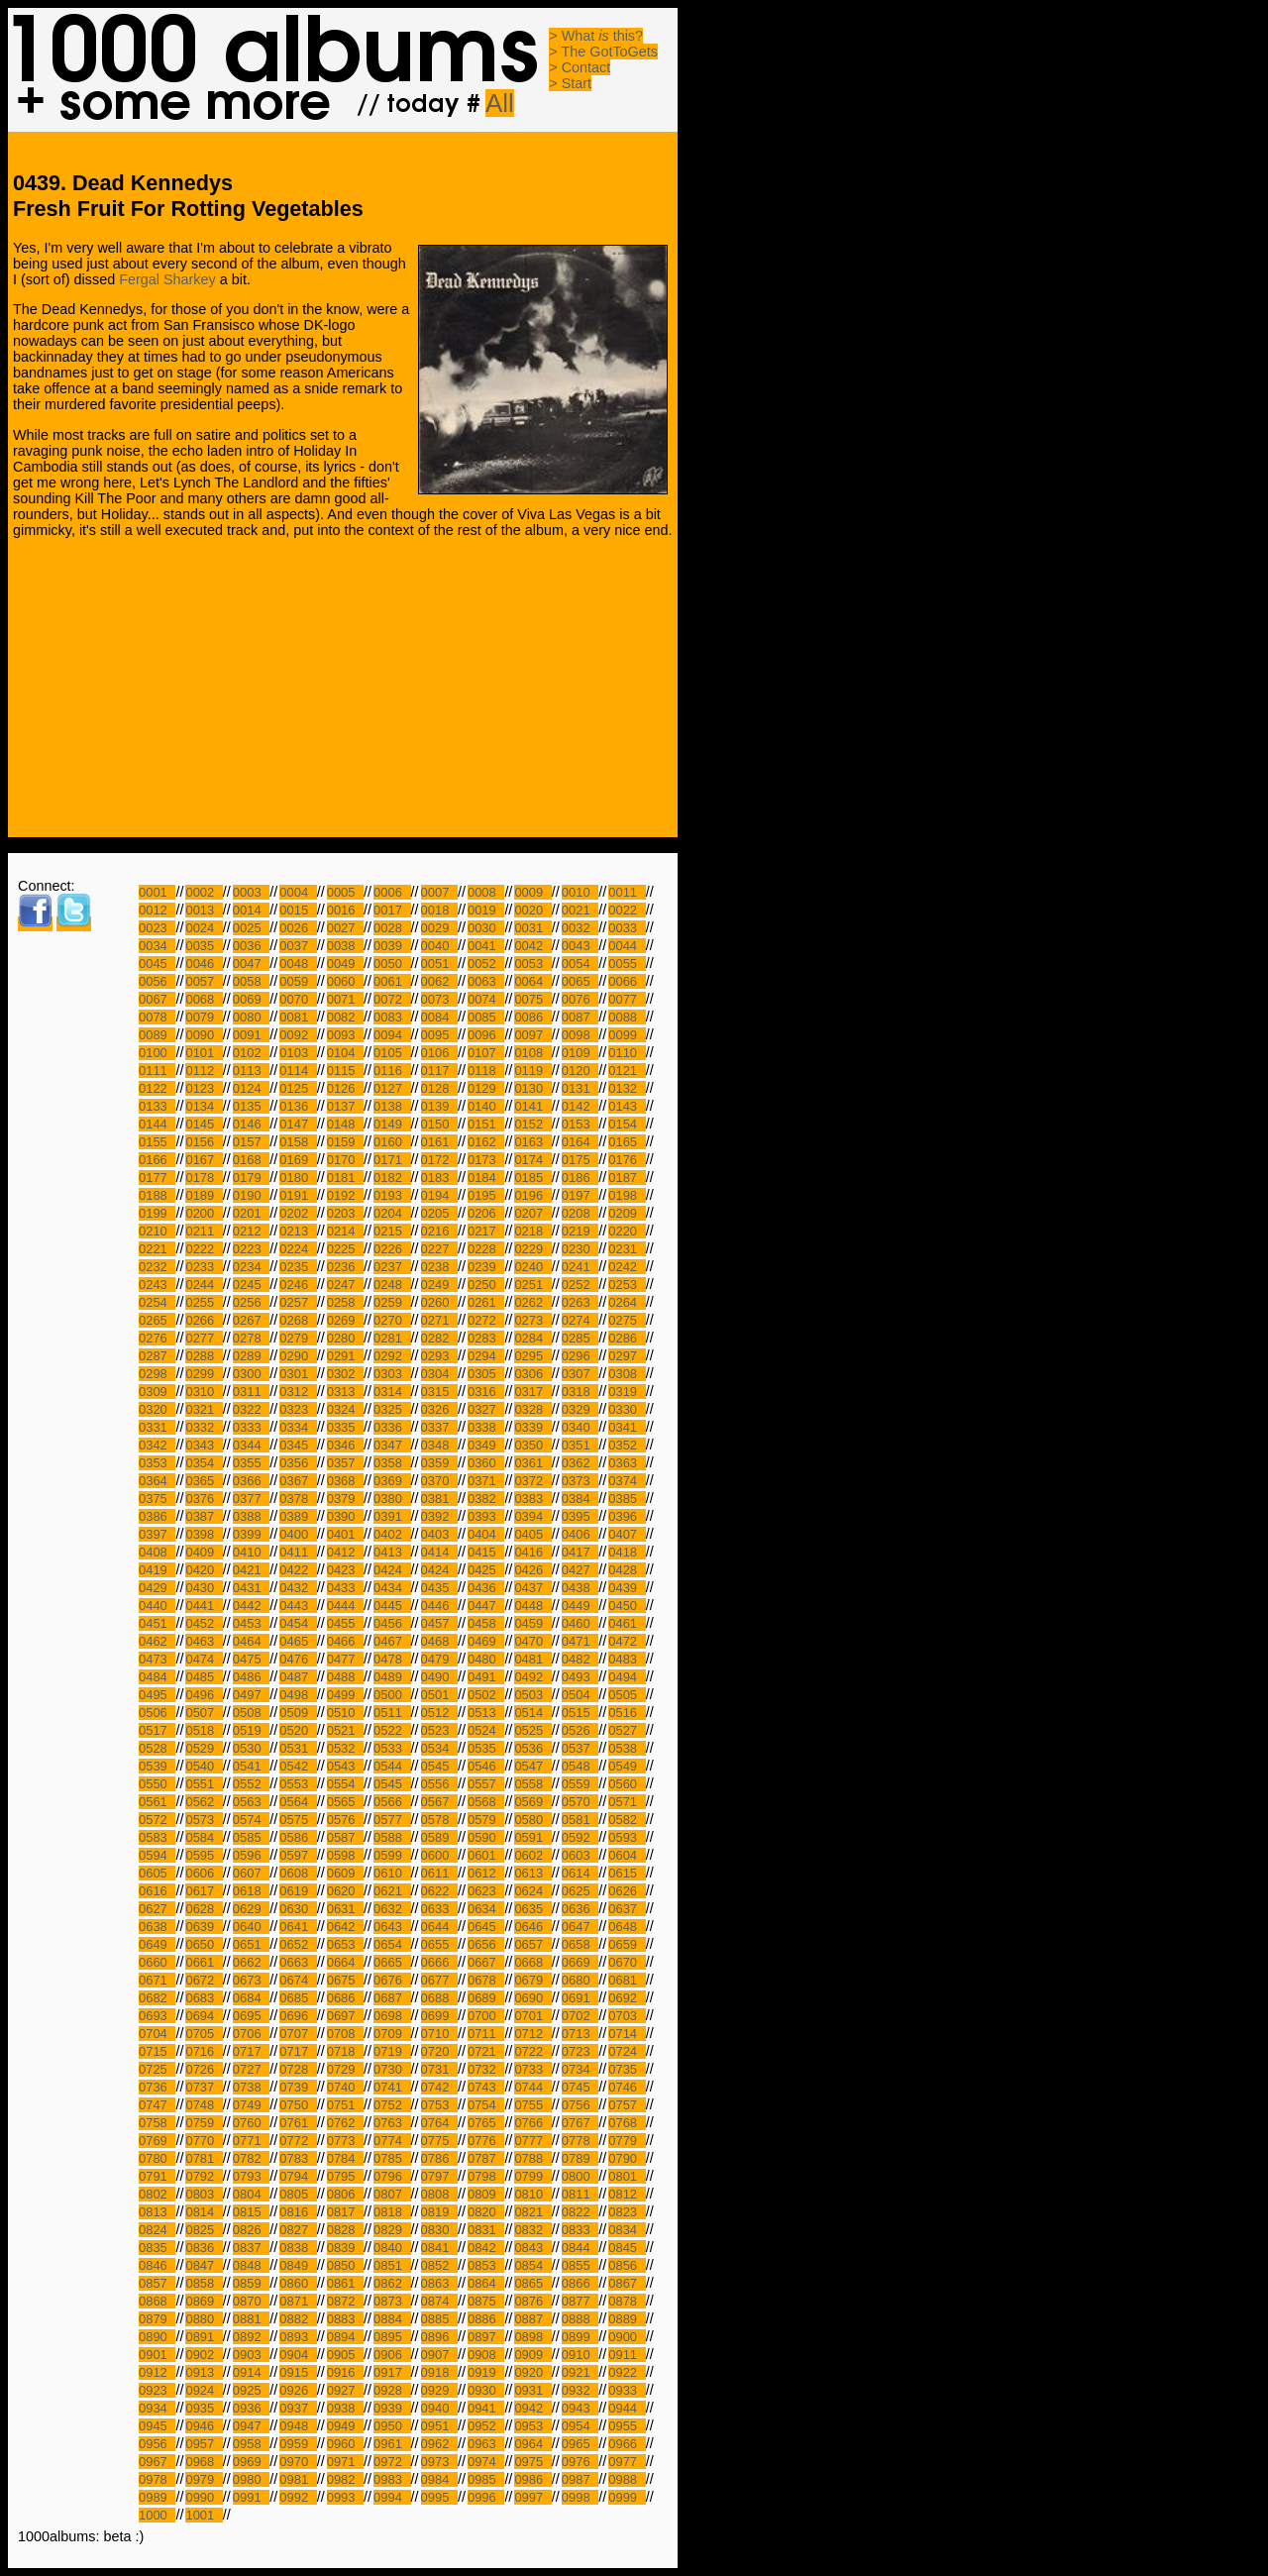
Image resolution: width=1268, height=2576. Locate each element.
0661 (203, 1962)
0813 (157, 2211)
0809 (486, 2194)
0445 (391, 1605)
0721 (486, 2051)
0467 (391, 1641)
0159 (345, 1141)
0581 (580, 1819)
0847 (203, 2265)
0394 (532, 1516)
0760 (251, 2122)
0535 (486, 1748)
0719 (391, 2051)
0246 (297, 1284)
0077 (626, 999)
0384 (580, 1498)
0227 (439, 1248)
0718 (345, 2051)
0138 (391, 1106)
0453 (251, 1623)
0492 (532, 1676)
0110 (626, 1052)
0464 (251, 1641)
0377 (251, 1498)
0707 (297, 2033)
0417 (580, 1552)
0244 (203, 1284)
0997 (532, 2497)
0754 (486, 2104)
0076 (580, 999)
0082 (345, 1017)
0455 (345, 1623)
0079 (203, 1017)
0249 (439, 1284)
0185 (532, 1177)
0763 (391, 2122)
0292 (391, 1355)
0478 (391, 1659)
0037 (297, 945)
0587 (345, 1837)
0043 (580, 945)
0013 (203, 910)
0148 (345, 1124)
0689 (486, 1997)
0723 (580, 2051)
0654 (391, 1944)
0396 (626, 1516)
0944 (626, 2408)
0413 (391, 1552)
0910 (580, 2354)
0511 (391, 1712)
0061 (391, 981)
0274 (580, 1320)
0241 (580, 1266)
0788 (532, 2158)
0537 (580, 1748)
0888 (580, 2318)
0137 (345, 1106)
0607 (251, 1873)
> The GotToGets (603, 51)
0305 (486, 1373)
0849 (297, 2265)
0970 (297, 2461)
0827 (297, 2229)
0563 (251, 1801)
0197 (580, 1195)
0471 (580, 1641)
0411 (297, 1552)
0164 (580, 1141)
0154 (626, 1124)
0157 (251, 1141)
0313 (345, 1391)
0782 (251, 2158)
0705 (203, 2033)
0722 (532, 2051)
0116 (391, 1070)
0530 (251, 1748)
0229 (532, 1248)
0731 (439, 2069)
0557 (486, 1783)
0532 (345, 1748)
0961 (391, 2443)
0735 (626, 2069)
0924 (203, 2390)
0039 (391, 945)
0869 (203, 2301)
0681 (626, 1980)
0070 (297, 999)
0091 (251, 1034)
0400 (297, 1534)
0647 (580, 1926)
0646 (532, 1926)
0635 (532, 1908)
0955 (626, 2425)
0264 (626, 1302)
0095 (439, 1034)
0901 (157, 2354)
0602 (532, 1855)
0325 (391, 1409)
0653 (345, 1944)
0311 (251, 1391)
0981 (297, 2479)
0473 (157, 1659)
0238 (439, 1266)
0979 (203, 2479)
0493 (580, 1676)
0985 (486, 2479)
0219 (580, 1231)
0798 (486, 2176)
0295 (532, 1355)
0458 (486, 1623)
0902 (203, 2354)
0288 (203, 1355)
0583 (157, 1837)
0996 (486, 2497)
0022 (626, 910)
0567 (439, 1801)
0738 (251, 2087)
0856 (626, 2265)
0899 (580, 2336)
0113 (251, 1070)
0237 (391, 1266)
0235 (297, 1266)
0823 (626, 2211)
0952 (486, 2425)
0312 (297, 1391)
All (499, 103)
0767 (580, 2122)
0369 (391, 1480)
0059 (297, 981)
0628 (203, 1908)
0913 (203, 2372)
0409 (203, 1552)
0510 (345, 1712)
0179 (251, 1177)
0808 (439, 2194)
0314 (391, 1391)
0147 (297, 1124)
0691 (580, 1997)
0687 (391, 1997)
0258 (345, 1302)
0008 (486, 892)
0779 (626, 2140)
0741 (391, 2087)
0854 (532, 2265)
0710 (439, 2033)
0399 (251, 1534)
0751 (345, 2104)
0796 (391, 2176)
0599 (391, 1855)
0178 (203, 1177)
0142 (580, 1106)
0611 (439, 1873)
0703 (626, 2015)
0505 (626, 1694)
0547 (532, 1766)
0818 (391, 2211)
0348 (439, 1445)
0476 (297, 1659)
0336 (391, 1427)
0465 (297, 1641)
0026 (297, 927)
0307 (580, 1373)
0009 (532, 892)
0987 (580, 2479)
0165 (626, 1141)
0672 (203, 1980)
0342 (157, 1445)
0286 (626, 1338)
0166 (157, 1159)
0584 (203, 1837)
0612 (486, 1873)
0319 (626, 1391)
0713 (580, 2033)
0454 (297, 1623)
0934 (157, 2408)
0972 (391, 2461)
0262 (532, 1302)
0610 (391, 1873)
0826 (251, 2229)
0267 (251, 1320)
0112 (203, 1070)
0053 (532, 963)
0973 (439, 2461)
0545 (439, 1766)
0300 (251, 1373)
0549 (626, 1766)
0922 (626, 2372)
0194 (439, 1195)
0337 (439, 1427)
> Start (570, 83)
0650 (203, 1944)
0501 (439, 1694)
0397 (157, 1534)
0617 (203, 1890)
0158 (297, 1141)
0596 (251, 1855)
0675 (345, 1980)
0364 (157, 1480)
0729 (345, 2069)
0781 (203, 2158)
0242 (626, 1266)
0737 (203, 2087)
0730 (391, 2069)
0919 (486, 2372)
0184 (486, 1177)
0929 (439, 2390)
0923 (157, 2390)
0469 (486, 1641)
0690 (532, 1997)
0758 (157, 2122)
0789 (580, 2158)
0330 (626, 1409)
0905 (345, 2354)
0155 (157, 1141)
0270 (391, 1320)
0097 (532, 1034)
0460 (580, 1623)
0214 (345, 1231)
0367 (297, 1480)
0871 (297, 2301)
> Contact (579, 67)
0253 (626, 1284)
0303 (391, 1373)
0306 (532, 1373)
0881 (251, 2318)
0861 (345, 2283)
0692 (626, 1997)
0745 (580, 2087)
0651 (251, 1944)
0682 (157, 1997)
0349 (486, 1445)
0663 (297, 1962)
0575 (297, 1819)
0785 (391, 2158)
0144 (157, 1124)
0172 (439, 1159)
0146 (251, 1124)
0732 (486, 2069)
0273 (532, 1320)
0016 (345, 910)
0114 (297, 1070)
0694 (203, 2015)
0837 (251, 2247)
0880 (203, 2318)
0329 (580, 1409)
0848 (251, 2265)
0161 (439, 1141)
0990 (203, 2497)
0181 (345, 1177)
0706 (251, 2033)
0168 (251, 1159)
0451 (157, 1623)
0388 (251, 1516)
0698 (391, 2015)
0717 (251, 2051)
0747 (157, 2104)
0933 (626, 2390)
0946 (203, 2425)
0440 (157, 1605)
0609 (345, 1873)
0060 (345, 981)
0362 (580, 1462)
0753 (439, 2104)
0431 (251, 1587)
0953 (532, 2425)
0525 (532, 1730)
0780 (157, 2158)
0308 (626, 1373)
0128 (439, 1088)
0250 (486, 1284)
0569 (532, 1801)
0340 (580, 1427)
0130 (532, 1088)
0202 (297, 1213)
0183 (439, 1177)
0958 (251, 2443)
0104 (345, 1052)
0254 (157, 1302)
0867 (626, 2283)
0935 (203, 2408)
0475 (251, 1659)
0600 (439, 1855)
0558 (532, 1783)
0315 (439, 1391)
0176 (626, 1159)
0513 (486, 1712)
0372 (532, 1480)
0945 (157, 2425)
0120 (580, 1070)
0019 (486, 910)
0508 (251, 1712)
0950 (391, 2425)
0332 (203, 1427)
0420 (203, 1569)
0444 (345, 1605)
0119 (532, 1070)
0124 (251, 1088)
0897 (486, 2336)
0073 (439, 999)
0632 (391, 1908)
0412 (345, 1552)
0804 (251, 2194)
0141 (532, 1106)
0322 (251, 1409)
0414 (439, 1552)
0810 (532, 2194)
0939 (391, 2408)
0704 (157, 2033)
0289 (251, 1355)
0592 (580, 1837)
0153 (580, 1124)
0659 (626, 1944)
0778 (580, 2140)
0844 (580, 2247)
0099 (626, 1034)
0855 (580, 2265)
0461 (626, 1623)
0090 (203, 1034)
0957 (203, 2443)
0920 (532, 2372)
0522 (391, 1730)
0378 (297, 1498)
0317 (532, 1391)
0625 (580, 1890)
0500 (391, 1694)
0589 (439, 1837)
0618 (251, 1890)
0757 (626, 2104)
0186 (580, 1177)
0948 (297, 2425)
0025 (251, 927)
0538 (626, 1748)
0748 (203, 2104)
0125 (297, 1088)
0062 (439, 981)
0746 (626, 2087)
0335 (345, 1427)
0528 (157, 1748)
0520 (297, 1730)
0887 (532, 2318)
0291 (345, 1355)
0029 (439, 927)
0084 (439, 1017)
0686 (345, 1997)
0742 (439, 2087)
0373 (580, 1480)
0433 (345, 1587)
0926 (297, 2390)
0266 (203, 1320)
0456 (391, 1623)
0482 (580, 1659)
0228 (486, 1248)
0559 (580, 1783)
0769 (157, 2140)
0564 (297, 1801)
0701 (532, 2015)
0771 (251, 2140)
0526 (580, 1730)
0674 (297, 1980)
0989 (157, 2497)
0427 (580, 1569)
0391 (391, 1516)
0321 (203, 1409)
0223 (251, 1248)
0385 (626, 1498)
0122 (157, 1088)
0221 (157, 1248)
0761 (297, 2122)
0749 (251, 2104)
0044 (626, 945)
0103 (297, 1052)
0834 (626, 2229)
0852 (439, 2265)
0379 (345, 1498)
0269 (345, 1320)
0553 (297, 1783)
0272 (486, 1320)
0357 (345, 1462)
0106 (439, 1052)
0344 (251, 1445)
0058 (251, 981)
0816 (297, 2211)
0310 (203, 1391)
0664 (345, 1962)
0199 (157, 1213)
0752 (391, 2104)
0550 (157, 1783)
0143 (626, 1106)
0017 (391, 910)
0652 (297, 1944)
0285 (580, 1338)
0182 (391, 1177)
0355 (251, 1462)
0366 (251, 1480)
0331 (157, 1427)
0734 (580, 2069)
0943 (580, 2408)
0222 (203, 1248)
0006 (391, 892)
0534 (439, 1748)
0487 (297, 1676)
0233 (203, 1266)
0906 (391, 2354)
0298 (157, 1373)
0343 (203, 1445)
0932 (580, 2390)
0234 (251, 1266)
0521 (345, 1730)
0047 (251, 963)
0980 (251, 2479)
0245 (251, 1284)
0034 (157, 945)
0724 (626, 2051)
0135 (251, 1106)
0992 (297, 2497)
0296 (580, 1355)
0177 (157, 1177)
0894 (345, 2336)
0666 (439, 1962)
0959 (297, 2443)
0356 (297, 1462)
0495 (157, 1694)
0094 (391, 1034)
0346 (345, 1445)
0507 (203, 1712)
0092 (297, 1034)
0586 (297, 1837)
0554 (345, 1783)
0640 (251, 1926)
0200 (203, 1213)
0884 (391, 2318)
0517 (157, 1730)
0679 (532, 1980)
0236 (345, 1266)
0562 (203, 1801)
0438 (580, 1587)
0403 (439, 1534)
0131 (580, 1088)
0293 (439, 1355)
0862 (391, 2283)
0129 (486, 1088)
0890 (157, 2336)
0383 (532, 1498)
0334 (297, 1427)
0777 (532, 2140)
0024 (203, 927)
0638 (157, 1926)
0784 (345, 2158)
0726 (203, 2069)
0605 (157, 1873)
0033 (626, 927)
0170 (345, 1159)
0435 (439, 1587)
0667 (486, 1962)
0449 (580, 1605)
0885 (439, 2318)
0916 (345, 2372)
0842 (486, 2247)
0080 (251, 1017)
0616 (157, 1890)
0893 (297, 2336)
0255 (203, 1302)
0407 (626, 1534)
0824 (157, 2229)
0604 (626, 1855)
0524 (486, 1730)
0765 (486, 2122)
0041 (486, 945)
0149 (391, 1124)
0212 (251, 1231)
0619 (297, 1890)
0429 (157, 1587)
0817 (345, 2211)
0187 (626, 1177)
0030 (486, 927)
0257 (297, 1302)
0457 (439, 1623)
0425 (486, 1569)
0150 (439, 1124)
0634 (486, 1908)
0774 (391, 2140)
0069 (251, 999)
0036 (251, 945)
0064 (532, 981)
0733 (532, 2069)
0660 (157, 1962)
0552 (251, 1783)
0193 (391, 1195)
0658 (580, 1944)
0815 (251, 2211)
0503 (532, 1694)
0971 (345, 2461)
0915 (297, 2372)
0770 (203, 2140)
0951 (439, 2425)
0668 (532, 1962)
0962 (439, 2443)
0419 (157, 1569)
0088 (626, 1017)
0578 (439, 1819)
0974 (486, 2461)
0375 (157, 1498)
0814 (203, 2211)
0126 (345, 1088)
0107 (486, 1052)
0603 (580, 1855)
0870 (251, 2301)
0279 (297, 1338)
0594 (157, 1855)
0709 (391, 2033)
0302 (345, 1373)
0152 (532, 1124)
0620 (345, 1890)
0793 (251, 2176)
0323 (297, 1409)
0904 (297, 2354)
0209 (626, 1213)
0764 (439, 2122)
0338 (486, 1427)
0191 (297, 1195)
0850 (345, 2265)
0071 (345, 999)
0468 (439, 1641)
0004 (297, 892)
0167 (203, 1159)
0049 (345, 963)
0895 (391, 2336)
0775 (439, 2140)
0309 (157, 1391)
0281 (391, 1338)
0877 (580, 2301)
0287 (157, 1355)
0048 (297, 963)
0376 (203, 1498)
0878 (626, 2301)
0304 (439, 1373)
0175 (580, 1159)
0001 (157, 892)
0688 (439, 1997)
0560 (626, 1783)
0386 (157, 1516)
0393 (486, 1516)
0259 (391, 1302)
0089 (157, 1034)
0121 (626, 1070)
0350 (532, 1445)
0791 (157, 2176)
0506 (157, 1712)
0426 (532, 1569)
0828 (345, 2229)
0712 (532, 2033)
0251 (532, 1284)
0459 (532, 1623)
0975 (532, 2461)
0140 (486, 1106)
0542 (297, 1766)
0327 (486, 1409)
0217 (486, 1231)
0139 (439, 1106)
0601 (486, 1855)
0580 (532, 1819)
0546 (486, 1766)
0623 (486, 1890)
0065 (580, 981)
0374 (626, 1480)
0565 (345, 1801)
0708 (345, 2033)
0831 (486, 2229)
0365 (203, 1480)
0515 (580, 1712)
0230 (580, 1248)
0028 (391, 927)
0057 (203, 981)
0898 (532, 2336)
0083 (391, 1017)
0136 (297, 1106)
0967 (157, 2461)
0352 (626, 1445)
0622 (439, 1890)
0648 (626, 1926)
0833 (580, 2229)
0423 (345, 1569)
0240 (532, 1266)
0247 (345, 1284)
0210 (157, 1231)
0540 (203, 1766)
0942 (532, 2408)
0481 (532, 1659)
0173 (486, 1159)
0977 (626, 2461)
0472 (626, 1641)
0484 (157, 1676)
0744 (532, 2087)
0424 (391, 1569)
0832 (532, 2229)
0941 (486, 2408)
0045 (157, 963)
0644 (439, 1926)
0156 (203, 1141)
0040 (439, 945)
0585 (251, 1837)
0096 (486, 1034)
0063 (486, 981)
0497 (251, 1694)
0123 (203, 1088)
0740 (345, 2087)
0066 (626, 981)
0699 (439, 2015)
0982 (345, 2479)
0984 (439, 2479)
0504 (580, 1694)
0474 (203, 1659)
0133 (157, 1106)
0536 (532, 1748)
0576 (345, 1819)
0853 (486, 2265)
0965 (580, 2443)
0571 (626, 1801)
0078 (157, 1017)
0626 (626, 1890)
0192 (345, 1195)
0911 (626, 2354)
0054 (580, 963)
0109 (580, 1052)
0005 (345, 892)
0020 (532, 910)
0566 (391, 1801)
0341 (626, 1427)
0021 (580, 910)
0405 (532, 1534)
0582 (626, 1819)
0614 (580, 1873)
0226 (391, 1248)
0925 (251, 2390)
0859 (251, 2283)
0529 (203, 1748)
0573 (203, 1819)
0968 (203, 2461)
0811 (580, 2194)
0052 (486, 963)
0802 (157, 2194)
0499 (345, 1694)
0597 (297, 1855)
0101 (203, 1052)
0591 (532, 1837)
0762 (345, 2122)
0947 (251, 2425)
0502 (486, 1694)
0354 (203, 1462)
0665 (391, 1962)
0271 (439, 1320)
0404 (486, 1534)
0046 (203, 963)
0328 (532, 1409)
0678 (486, 1980)
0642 (345, 1926)
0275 (626, 1320)
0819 (439, 2211)
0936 (251, 2408)
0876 (532, 2301)
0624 (532, 1890)
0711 (486, 2033)
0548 (580, 1766)
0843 (532, 2247)
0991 (251, 2497)
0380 (391, 1498)
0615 (626, 1873)
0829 (391, 2229)
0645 (486, 1926)
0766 (532, 2122)
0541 (251, 1766)
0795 (345, 2176)
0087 (580, 1017)
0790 (626, 2158)
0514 (532, 1712)
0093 (345, 1034)
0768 (626, 2122)
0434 (391, 1587)
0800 (580, 2176)
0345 (297, 1445)
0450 (626, 1605)
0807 (391, 2194)
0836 (203, 2247)
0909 (532, 2354)
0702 (580, 2015)
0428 (626, 1569)
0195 (486, 1195)
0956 (157, 2443)
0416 (532, 1552)
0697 (345, 2015)
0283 (486, 1338)
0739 (297, 2087)
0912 (157, 2372)
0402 (391, 1534)
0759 (203, 2122)
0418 (626, 1552)
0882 (297, 2318)
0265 (157, 1320)
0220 (626, 1231)
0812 (626, 2194)
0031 (532, 927)
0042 (532, 945)
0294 (486, 1355)
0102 (251, 1052)
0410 (251, 1552)
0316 (486, 1391)
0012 (157, 910)
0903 (251, 2354)
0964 (532, 2443)
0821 (532, 2211)
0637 (626, 1908)
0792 (203, 2176)
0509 (297, 1712)
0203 (345, 1213)
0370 (439, 1480)
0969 (251, 2461)
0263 (580, 1302)
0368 (345, 1480)
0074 (486, 999)
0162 (486, 1141)
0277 (203, 1338)
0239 (486, 1266)
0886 (486, 2318)
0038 (345, 945)
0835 (157, 2247)
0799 (532, 2176)
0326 (439, 1409)
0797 (439, 2176)
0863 (439, 2283)
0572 (157, 1819)
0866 (580, 2283)
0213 (297, 1231)
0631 (345, 1908)
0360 (486, 1462)
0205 (439, 1213)
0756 (580, 2104)
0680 (580, 1980)
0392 (439, 1516)
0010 (580, 892)
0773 (345, 2140)
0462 (157, 1641)
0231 (626, 1248)
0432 (297, 1587)
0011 (626, 892)
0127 (391, 1088)
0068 (203, 999)
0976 (580, 2461)
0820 (486, 2211)
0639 (203, 1926)
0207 (532, 1213)
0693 (157, 2015)
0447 (486, 1605)
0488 (345, 1676)
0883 (345, 2318)
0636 (580, 1908)
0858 (203, 2283)
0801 (626, 2176)
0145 (203, 1124)
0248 (391, 1284)
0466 (345, 1641)
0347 (391, 1445)
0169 (297, 1159)
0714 (626, 2033)
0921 (580, 2372)
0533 (391, 1748)
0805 (297, 2194)
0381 (439, 1498)
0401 (345, 1534)
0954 (580, 2425)
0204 (391, 1213)
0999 (626, 2497)
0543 (345, 1766)
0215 (391, 1231)
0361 (532, 1462)
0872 (345, 2301)
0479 (439, 1659)
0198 (626, 1195)
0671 (157, 1980)
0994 (391, 2497)
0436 (486, 1587)
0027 (345, 927)
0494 (626, 1676)
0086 (532, 1017)
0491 (486, 1676)
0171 (391, 1159)
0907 (439, 2354)
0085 (486, 1017)
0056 (157, 981)
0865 (532, 2283)
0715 (157, 2051)
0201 (251, 1213)
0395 (580, 1516)
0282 (439, 1338)
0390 (345, 1516)
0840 (391, 2247)
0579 (486, 1819)
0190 (251, 1195)
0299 (203, 1373)
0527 (626, 1730)
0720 (439, 2051)
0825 (203, 2229)
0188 (157, 1195)
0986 (532, 2479)
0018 (439, 910)
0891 (203, 2336)
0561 (157, 1801)
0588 (391, 1837)
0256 (251, 1302)
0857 (157, 2283)
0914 (251, 2372)
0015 (297, 910)
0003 (251, 892)
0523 (439, 1730)
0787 (486, 2158)
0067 (157, 999)
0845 (626, 2247)
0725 (157, 2069)
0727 (251, 2069)
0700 (486, 2015)
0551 (203, 1783)
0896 (439, 2336)
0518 (203, 1730)
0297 (626, 1355)
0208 (580, 1213)
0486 (251, 1676)
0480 (486, 1659)
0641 (297, 1926)
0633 (439, 1908)
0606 (203, 1873)
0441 (203, 1605)
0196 (532, 1195)
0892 (251, 2336)
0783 (297, 2158)
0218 (532, 1231)
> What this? (596, 36)
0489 (391, 1676)
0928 (391, 2390)
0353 (157, 1462)
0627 (157, 1908)
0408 (157, 1552)
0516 (626, 1712)
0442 (251, 1605)
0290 (297, 1355)
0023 (157, 927)
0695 (251, 2015)
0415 (486, 1552)
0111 (157, 1070)
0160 (391, 1141)
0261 (486, 1302)
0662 (251, 1962)
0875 (486, 2301)
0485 (203, 1676)
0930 (486, 2390)
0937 (297, 2408)
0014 (251, 910)
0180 (297, 1177)
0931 (532, 2390)
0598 (345, 1855)
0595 (203, 1855)
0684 (251, 1997)
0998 (580, 2497)
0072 (391, 999)
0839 (345, 2247)
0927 (345, 2390)
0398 (203, 1534)
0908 (486, 2354)
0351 (580, 1445)
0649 (157, 1944)
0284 (532, 1338)
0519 (251, 1730)
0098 (580, 1034)
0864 (486, 2283)
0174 (532, 1159)
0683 (203, 1997)
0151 (486, 1124)
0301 (297, 1373)
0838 (297, 2247)
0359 (439, 1462)
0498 (297, 1694)
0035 (203, 945)
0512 (439, 1712)
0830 (439, 2229)
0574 (251, 1819)
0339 (532, 1427)
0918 (439, 2372)
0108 (532, 1052)
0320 (157, 1409)
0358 (391, 1462)
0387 (203, 1516)
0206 (486, 1213)
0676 (391, 1980)
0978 (157, 2479)
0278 (251, 1338)
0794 (297, 2176)
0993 (345, 2497)
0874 (439, 2301)
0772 (297, 2140)
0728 (297, 2069)
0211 (203, 1231)
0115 (345, 1070)
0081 (297, 1017)
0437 (532, 1587)
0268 (297, 1320)
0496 (203, 1694)
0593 (626, 1837)
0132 (626, 1088)
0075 (532, 999)
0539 (157, 1766)
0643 (391, 1926)
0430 (203, 1587)
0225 (345, 1248)
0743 (486, 2087)
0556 (439, 1783)
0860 (297, 2283)
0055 (626, 963)
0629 (251, 1908)
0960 (345, 2443)
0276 (157, 1338)
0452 (203, 1623)
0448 (532, 1605)
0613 (532, 1873)
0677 (439, 1980)
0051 (439, 963)
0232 (157, 1266)
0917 (391, 2372)
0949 (345, 2425)
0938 (345, 2408)
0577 (391, 1819)
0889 (626, 2318)
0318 (580, 1391)
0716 (203, 2051)
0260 (439, 1302)
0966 (626, 2443)
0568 (486, 1801)
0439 (626, 1587)
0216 (439, 1231)
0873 (391, 2301)
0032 (580, 927)
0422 (297, 1569)
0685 (297, 1997)
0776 (486, 2140)
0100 (157, 1052)
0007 (439, 892)
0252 (580, 1284)
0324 (345, 1409)
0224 (297, 1248)
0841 (439, 2247)
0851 (391, 2265)
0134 (203, 1106)
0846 (157, 2265)
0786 (439, 2158)
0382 (486, 1498)
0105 (391, 1052)
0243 (157, 1284)
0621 (391, 1890)
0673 (251, 1980)
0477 (345, 1659)
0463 (203, 1641)
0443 (297, 1605)
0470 (532, 1641)
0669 (580, 1962)
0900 (626, 2336)
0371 (486, 1480)
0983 (391, 2479)
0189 (203, 1195)
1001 (203, 2515)
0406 (580, 1534)
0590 (486, 1837)
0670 (626, 1962)
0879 (157, 2318)
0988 (626, 2479)
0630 (297, 1908)
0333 (251, 1427)
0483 (626, 1659)
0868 (157, 2301)
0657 (532, 1944)
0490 (439, 1676)
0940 (439, 2408)
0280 (345, 1338)
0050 (391, 963)
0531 (297, 1748)
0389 (297, 1516)
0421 (251, 1569)
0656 (486, 1944)
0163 (532, 1141)
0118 (486, 1070)
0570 (580, 1801)
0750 (297, 2104)
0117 (439, 1070)
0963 (486, 2443)
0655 (439, 1944)
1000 (157, 2515)
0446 (439, 1605)
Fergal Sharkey (167, 279)
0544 (391, 1766)
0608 (297, 1873)
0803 (203, 2194)
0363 (626, 1462)
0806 (345, 2194)
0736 (157, 2087)
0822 (580, 2211)
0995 (439, 2497)
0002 (203, 892)
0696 (297, 2015)
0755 (532, 2104)
